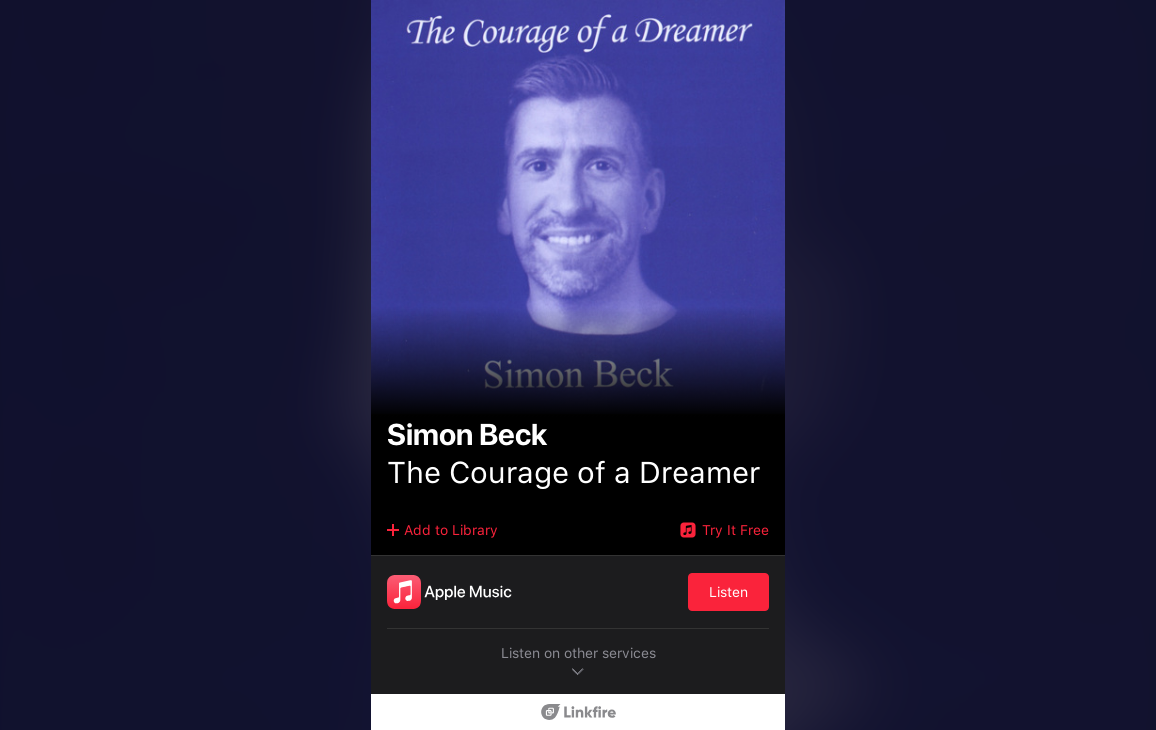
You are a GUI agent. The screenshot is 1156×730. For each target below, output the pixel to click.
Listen (728, 592)
